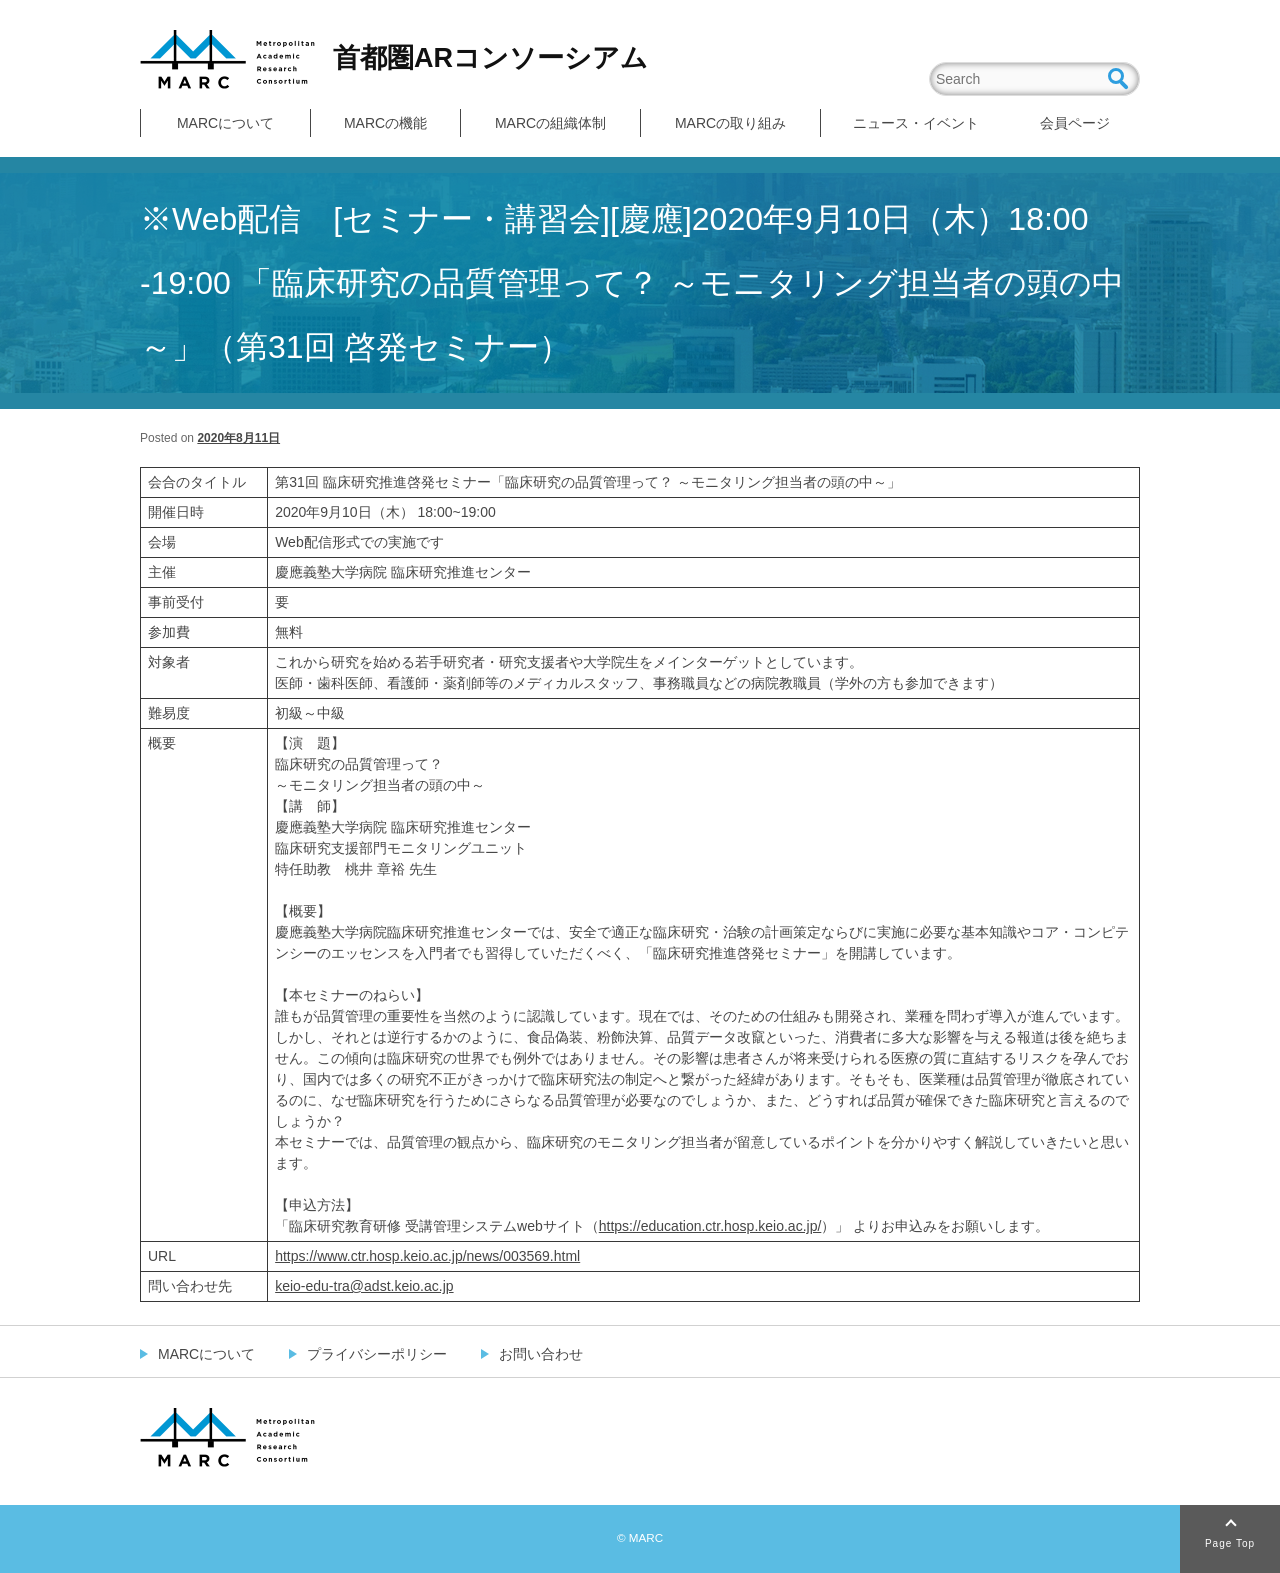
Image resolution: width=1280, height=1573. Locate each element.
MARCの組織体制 (550, 123)
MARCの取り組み (730, 123)
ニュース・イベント (916, 123)
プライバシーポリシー (377, 1354)
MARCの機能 (385, 123)
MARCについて (225, 123)
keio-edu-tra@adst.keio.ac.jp (364, 1286)
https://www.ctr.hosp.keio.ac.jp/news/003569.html (427, 1256)
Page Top (1230, 1543)
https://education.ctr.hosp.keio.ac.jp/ (710, 1226)
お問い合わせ (541, 1354)
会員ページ (1075, 123)
